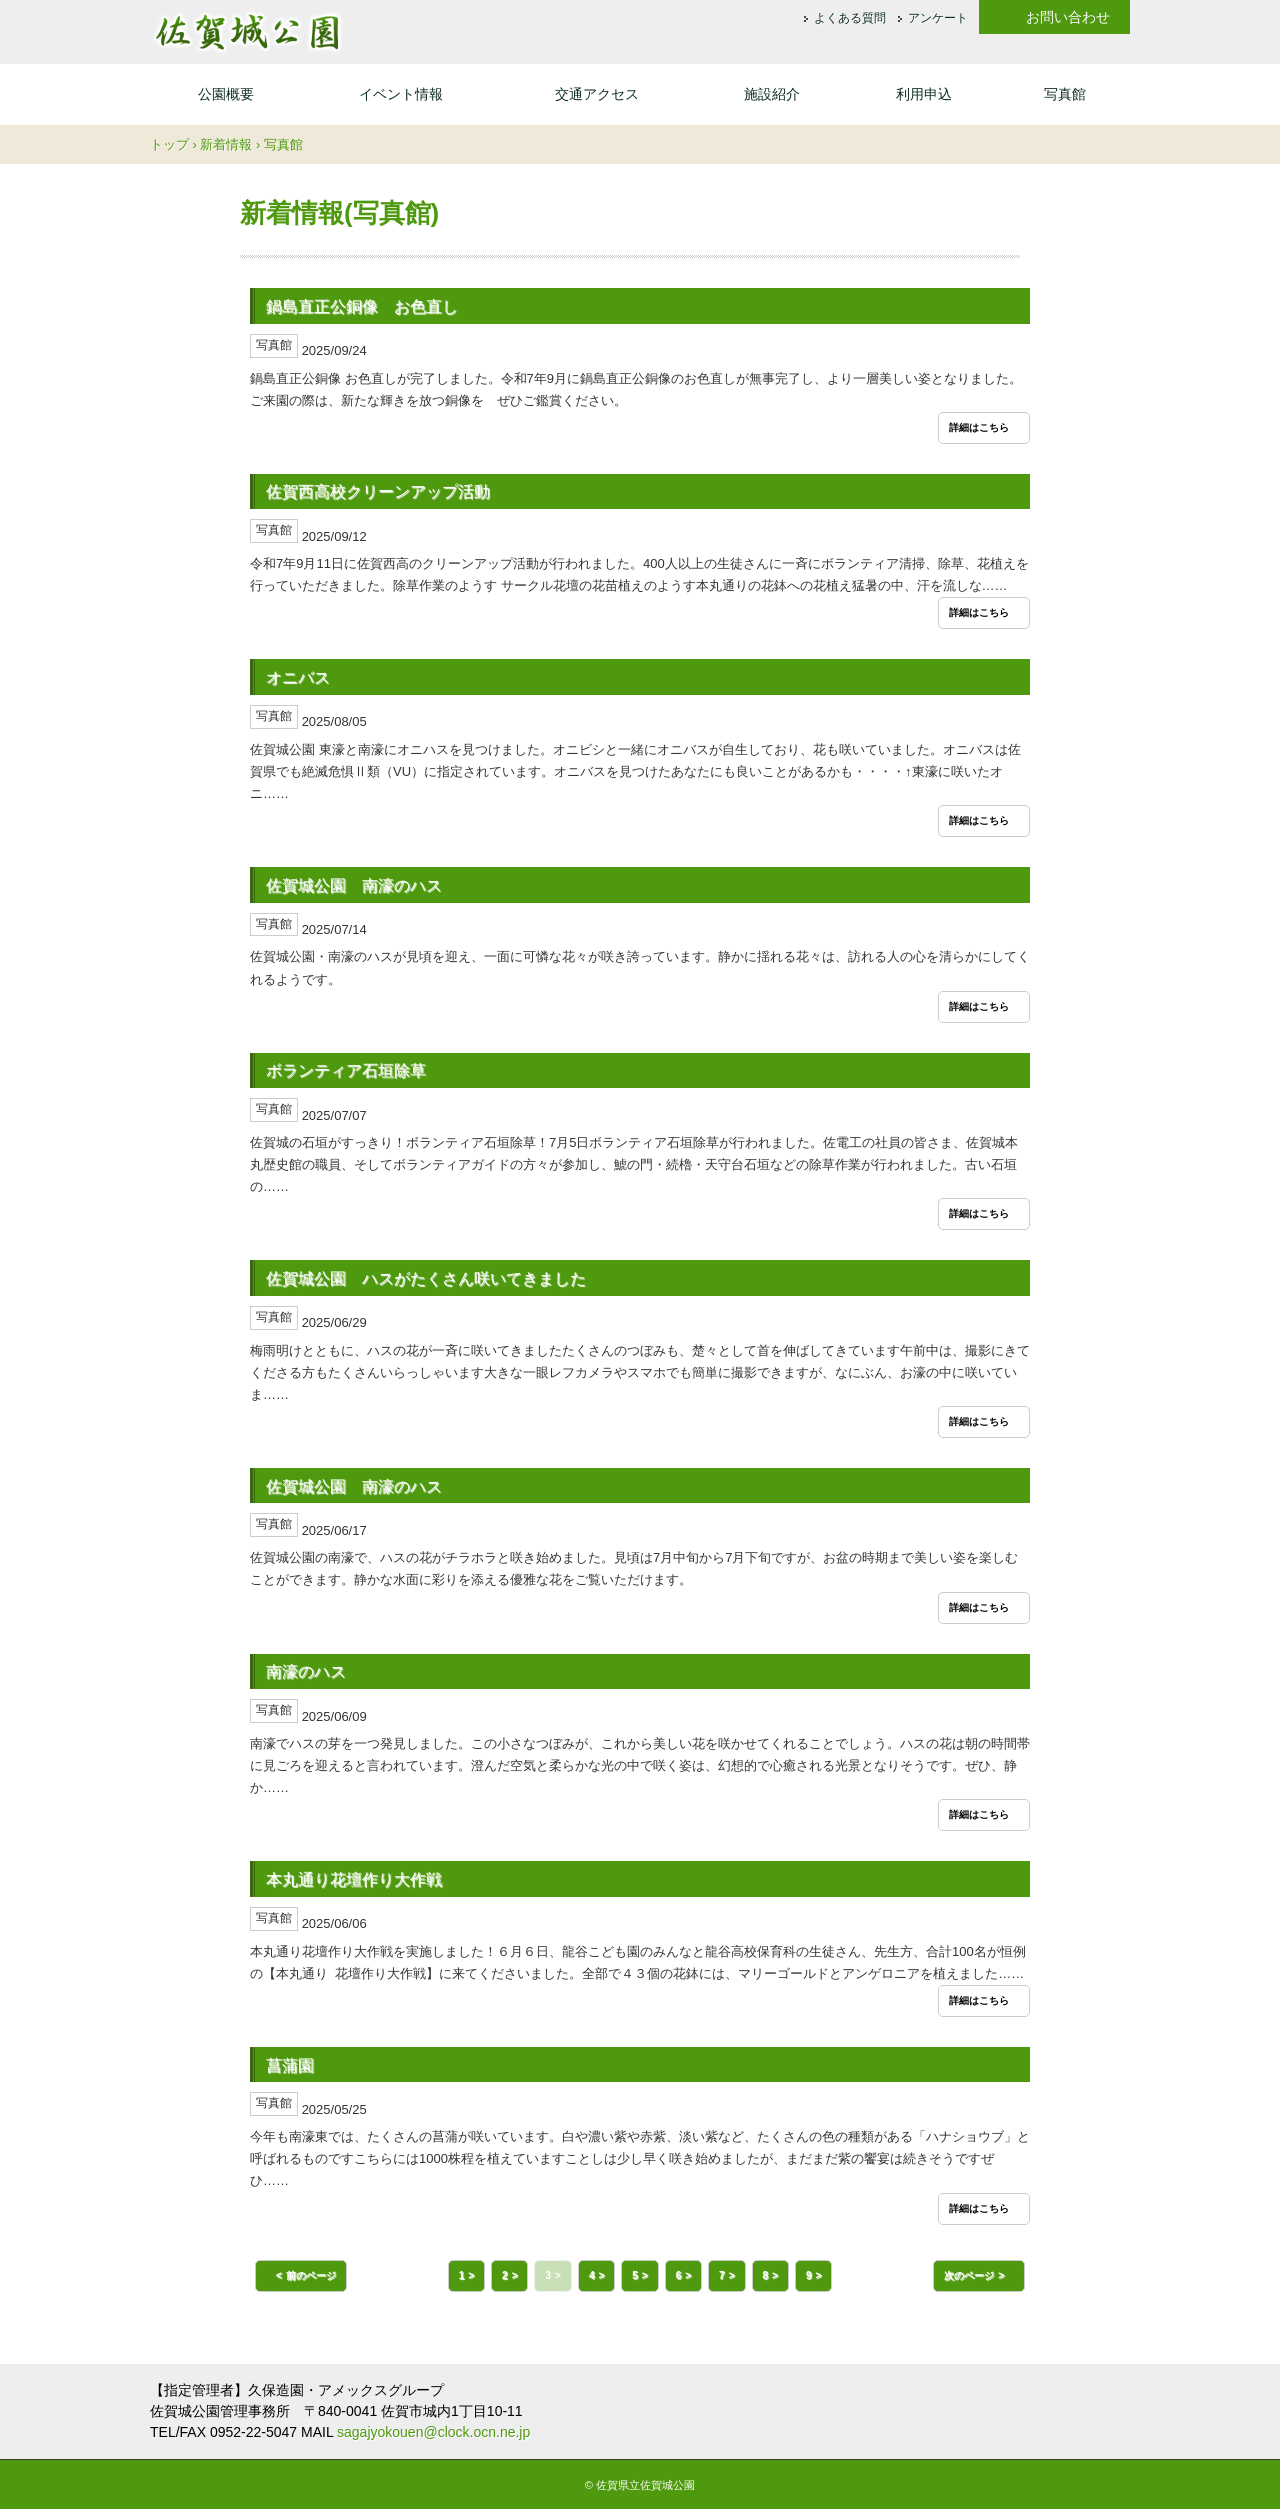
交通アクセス (597, 94)
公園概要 (226, 94)
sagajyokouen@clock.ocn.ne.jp (433, 2432)
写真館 (1065, 94)
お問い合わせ (1068, 17)
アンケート (938, 19)
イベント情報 (401, 94)
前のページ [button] (311, 2275)
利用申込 (924, 94)
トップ (169, 144)
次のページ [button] (969, 2275)
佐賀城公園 (247, 32)
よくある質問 (850, 19)
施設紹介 (772, 94)
